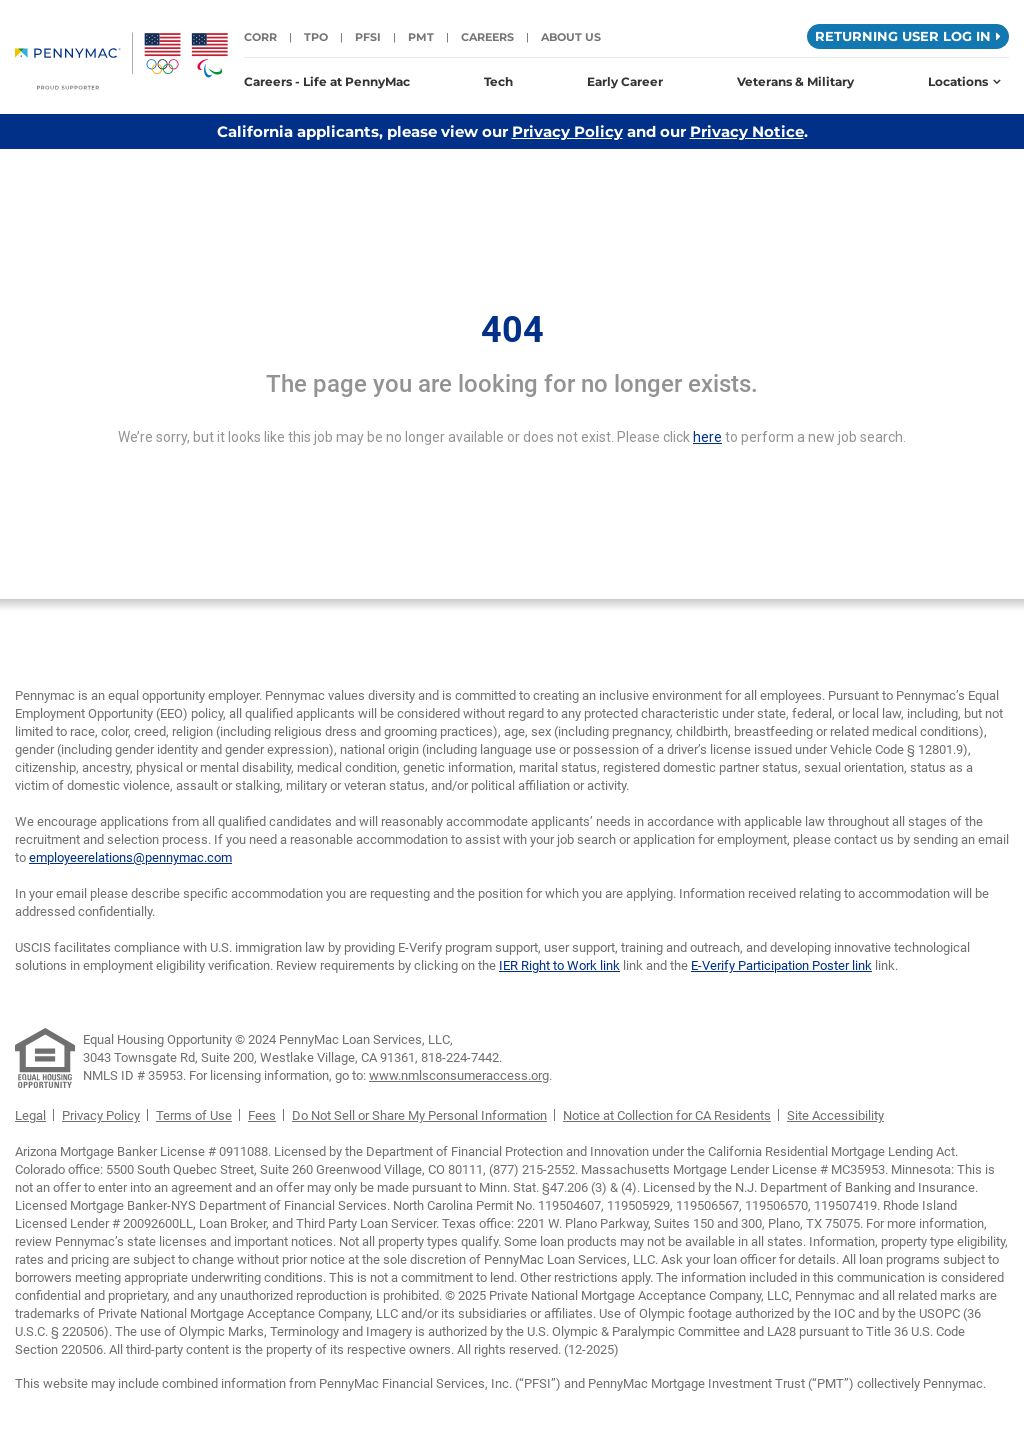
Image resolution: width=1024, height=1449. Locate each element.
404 (512, 330)
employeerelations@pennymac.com (130, 857)
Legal (30, 1115)
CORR (260, 37)
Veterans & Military (795, 81)
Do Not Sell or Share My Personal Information (419, 1115)
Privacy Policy (567, 131)
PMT (421, 37)
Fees (262, 1115)
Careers (487, 37)
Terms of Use (194, 1115)
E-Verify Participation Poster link (781, 965)
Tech (498, 81)
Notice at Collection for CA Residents (667, 1115)
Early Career (625, 81)
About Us (571, 37)
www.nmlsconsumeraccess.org (459, 1075)
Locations (964, 81)
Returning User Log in (908, 36)
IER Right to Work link (559, 965)
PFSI (368, 37)
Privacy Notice (747, 131)
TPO (316, 37)
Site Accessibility (835, 1115)
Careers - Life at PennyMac (327, 81)
